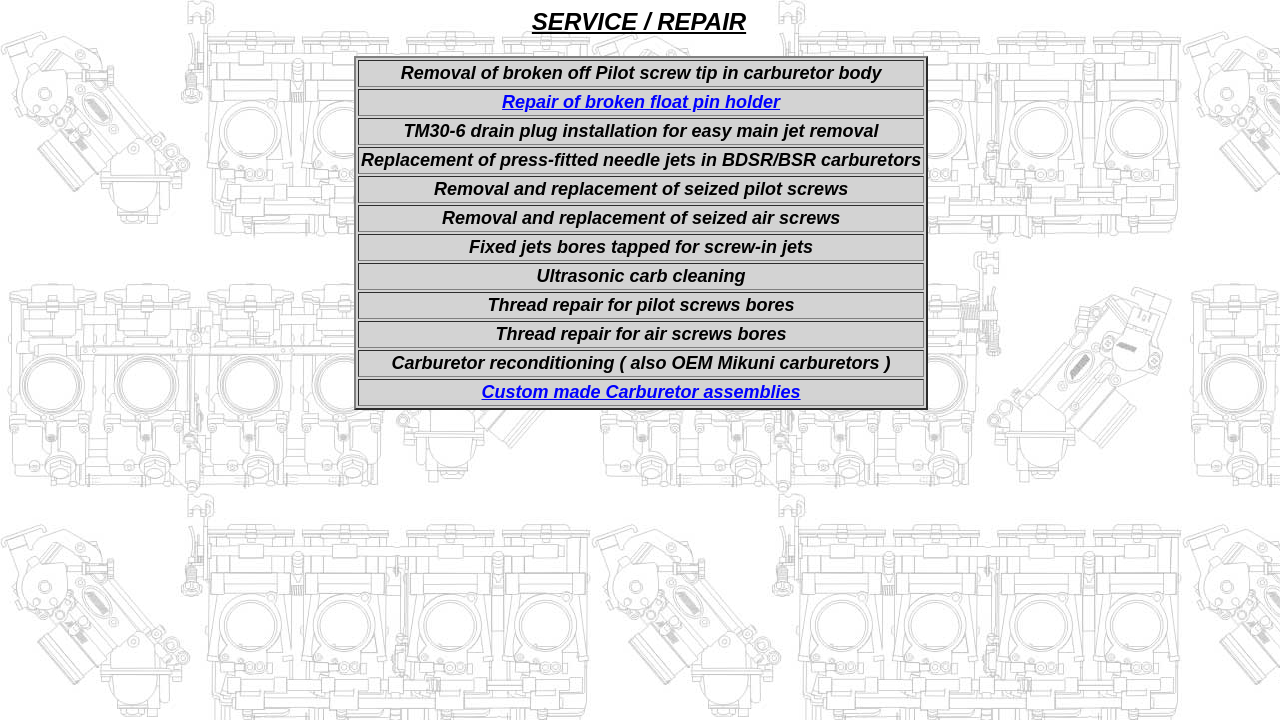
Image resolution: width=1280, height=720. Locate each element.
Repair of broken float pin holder (641, 102)
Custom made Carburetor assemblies (641, 392)
